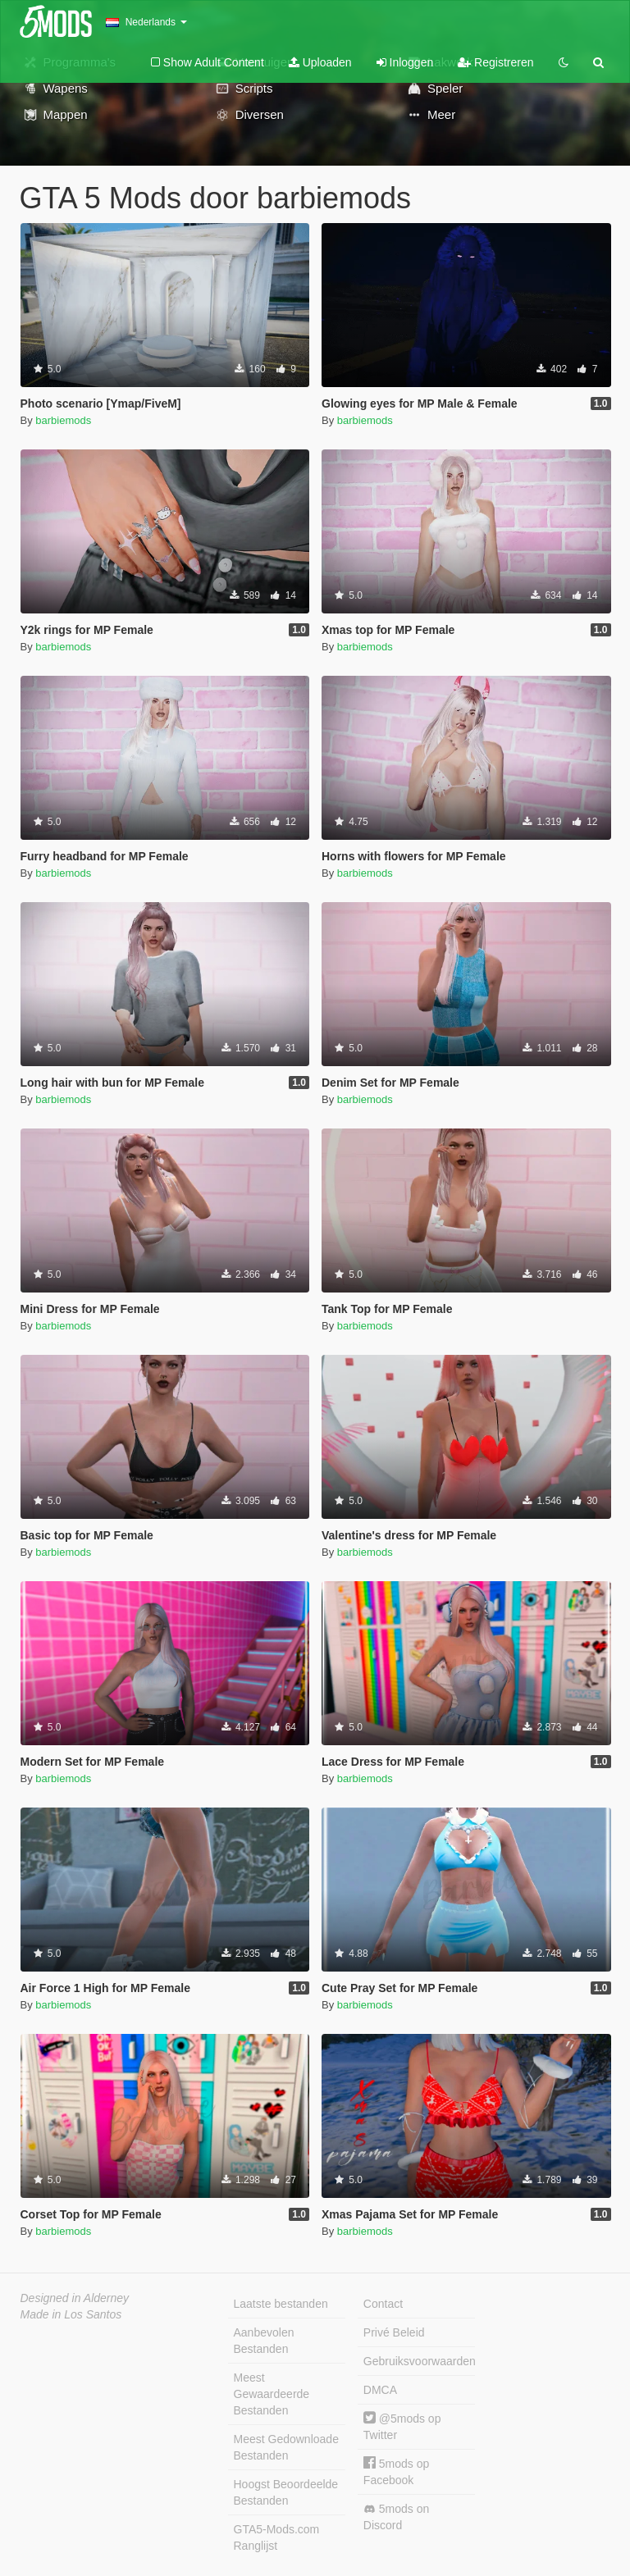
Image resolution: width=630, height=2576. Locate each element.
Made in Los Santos (71, 2314)
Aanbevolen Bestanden (264, 2340)
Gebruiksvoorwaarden (419, 2361)
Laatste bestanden (281, 2303)
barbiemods (63, 420)
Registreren (495, 62)
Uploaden (320, 62)
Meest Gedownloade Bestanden (286, 2447)
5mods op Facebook (396, 2471)
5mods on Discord (396, 2517)
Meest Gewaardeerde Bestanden (272, 2394)
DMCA (380, 2389)
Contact (383, 2303)
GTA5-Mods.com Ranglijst (277, 2537)
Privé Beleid (394, 2332)
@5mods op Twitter (402, 2426)
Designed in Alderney (75, 2298)
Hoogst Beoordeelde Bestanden (286, 2492)
